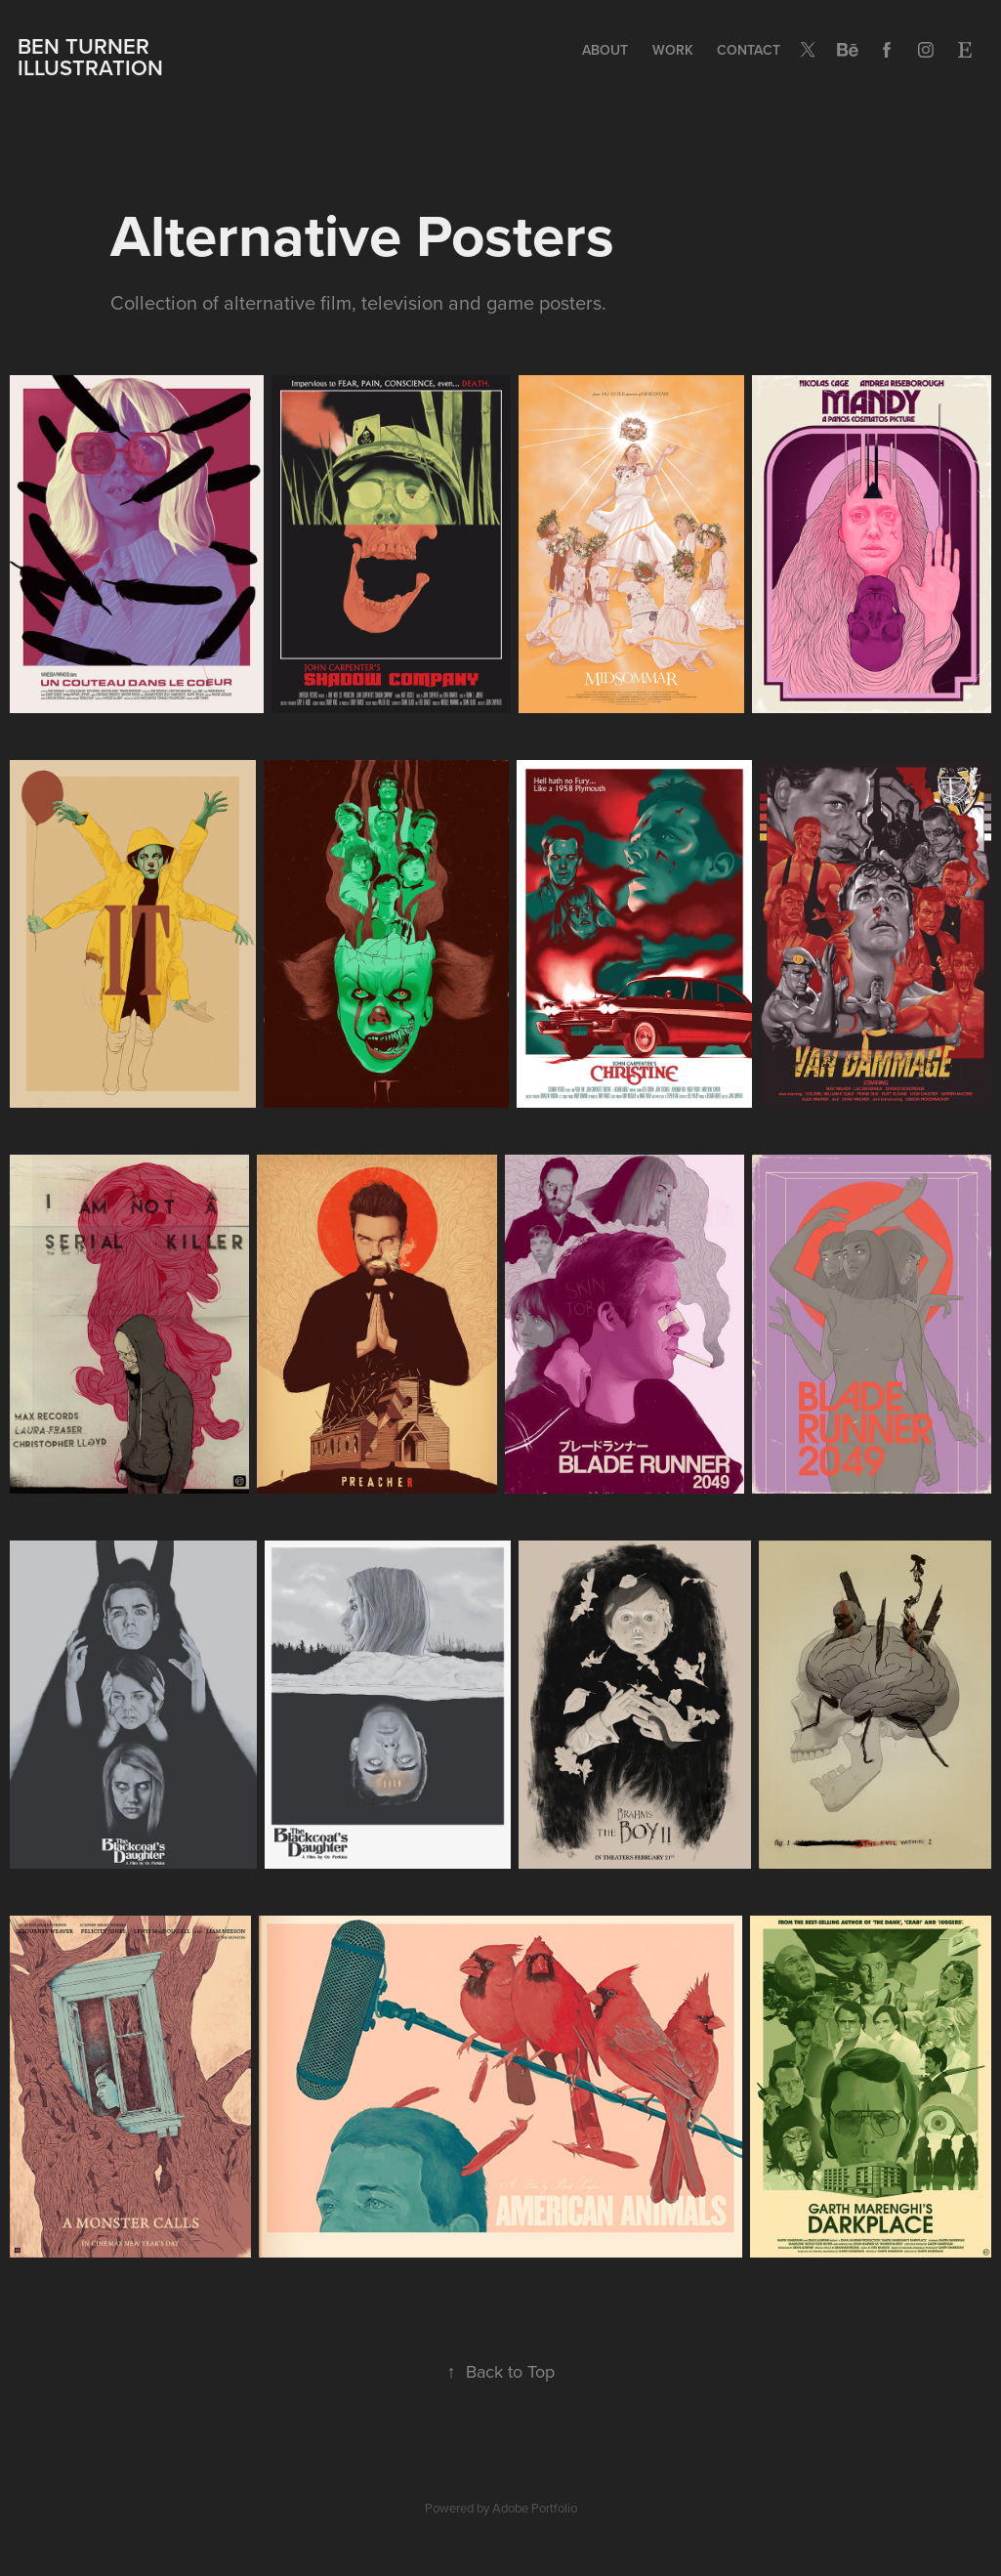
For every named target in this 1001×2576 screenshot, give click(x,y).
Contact (748, 50)
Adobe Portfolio (534, 2507)
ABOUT (605, 50)
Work (672, 50)
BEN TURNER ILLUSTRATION (90, 56)
